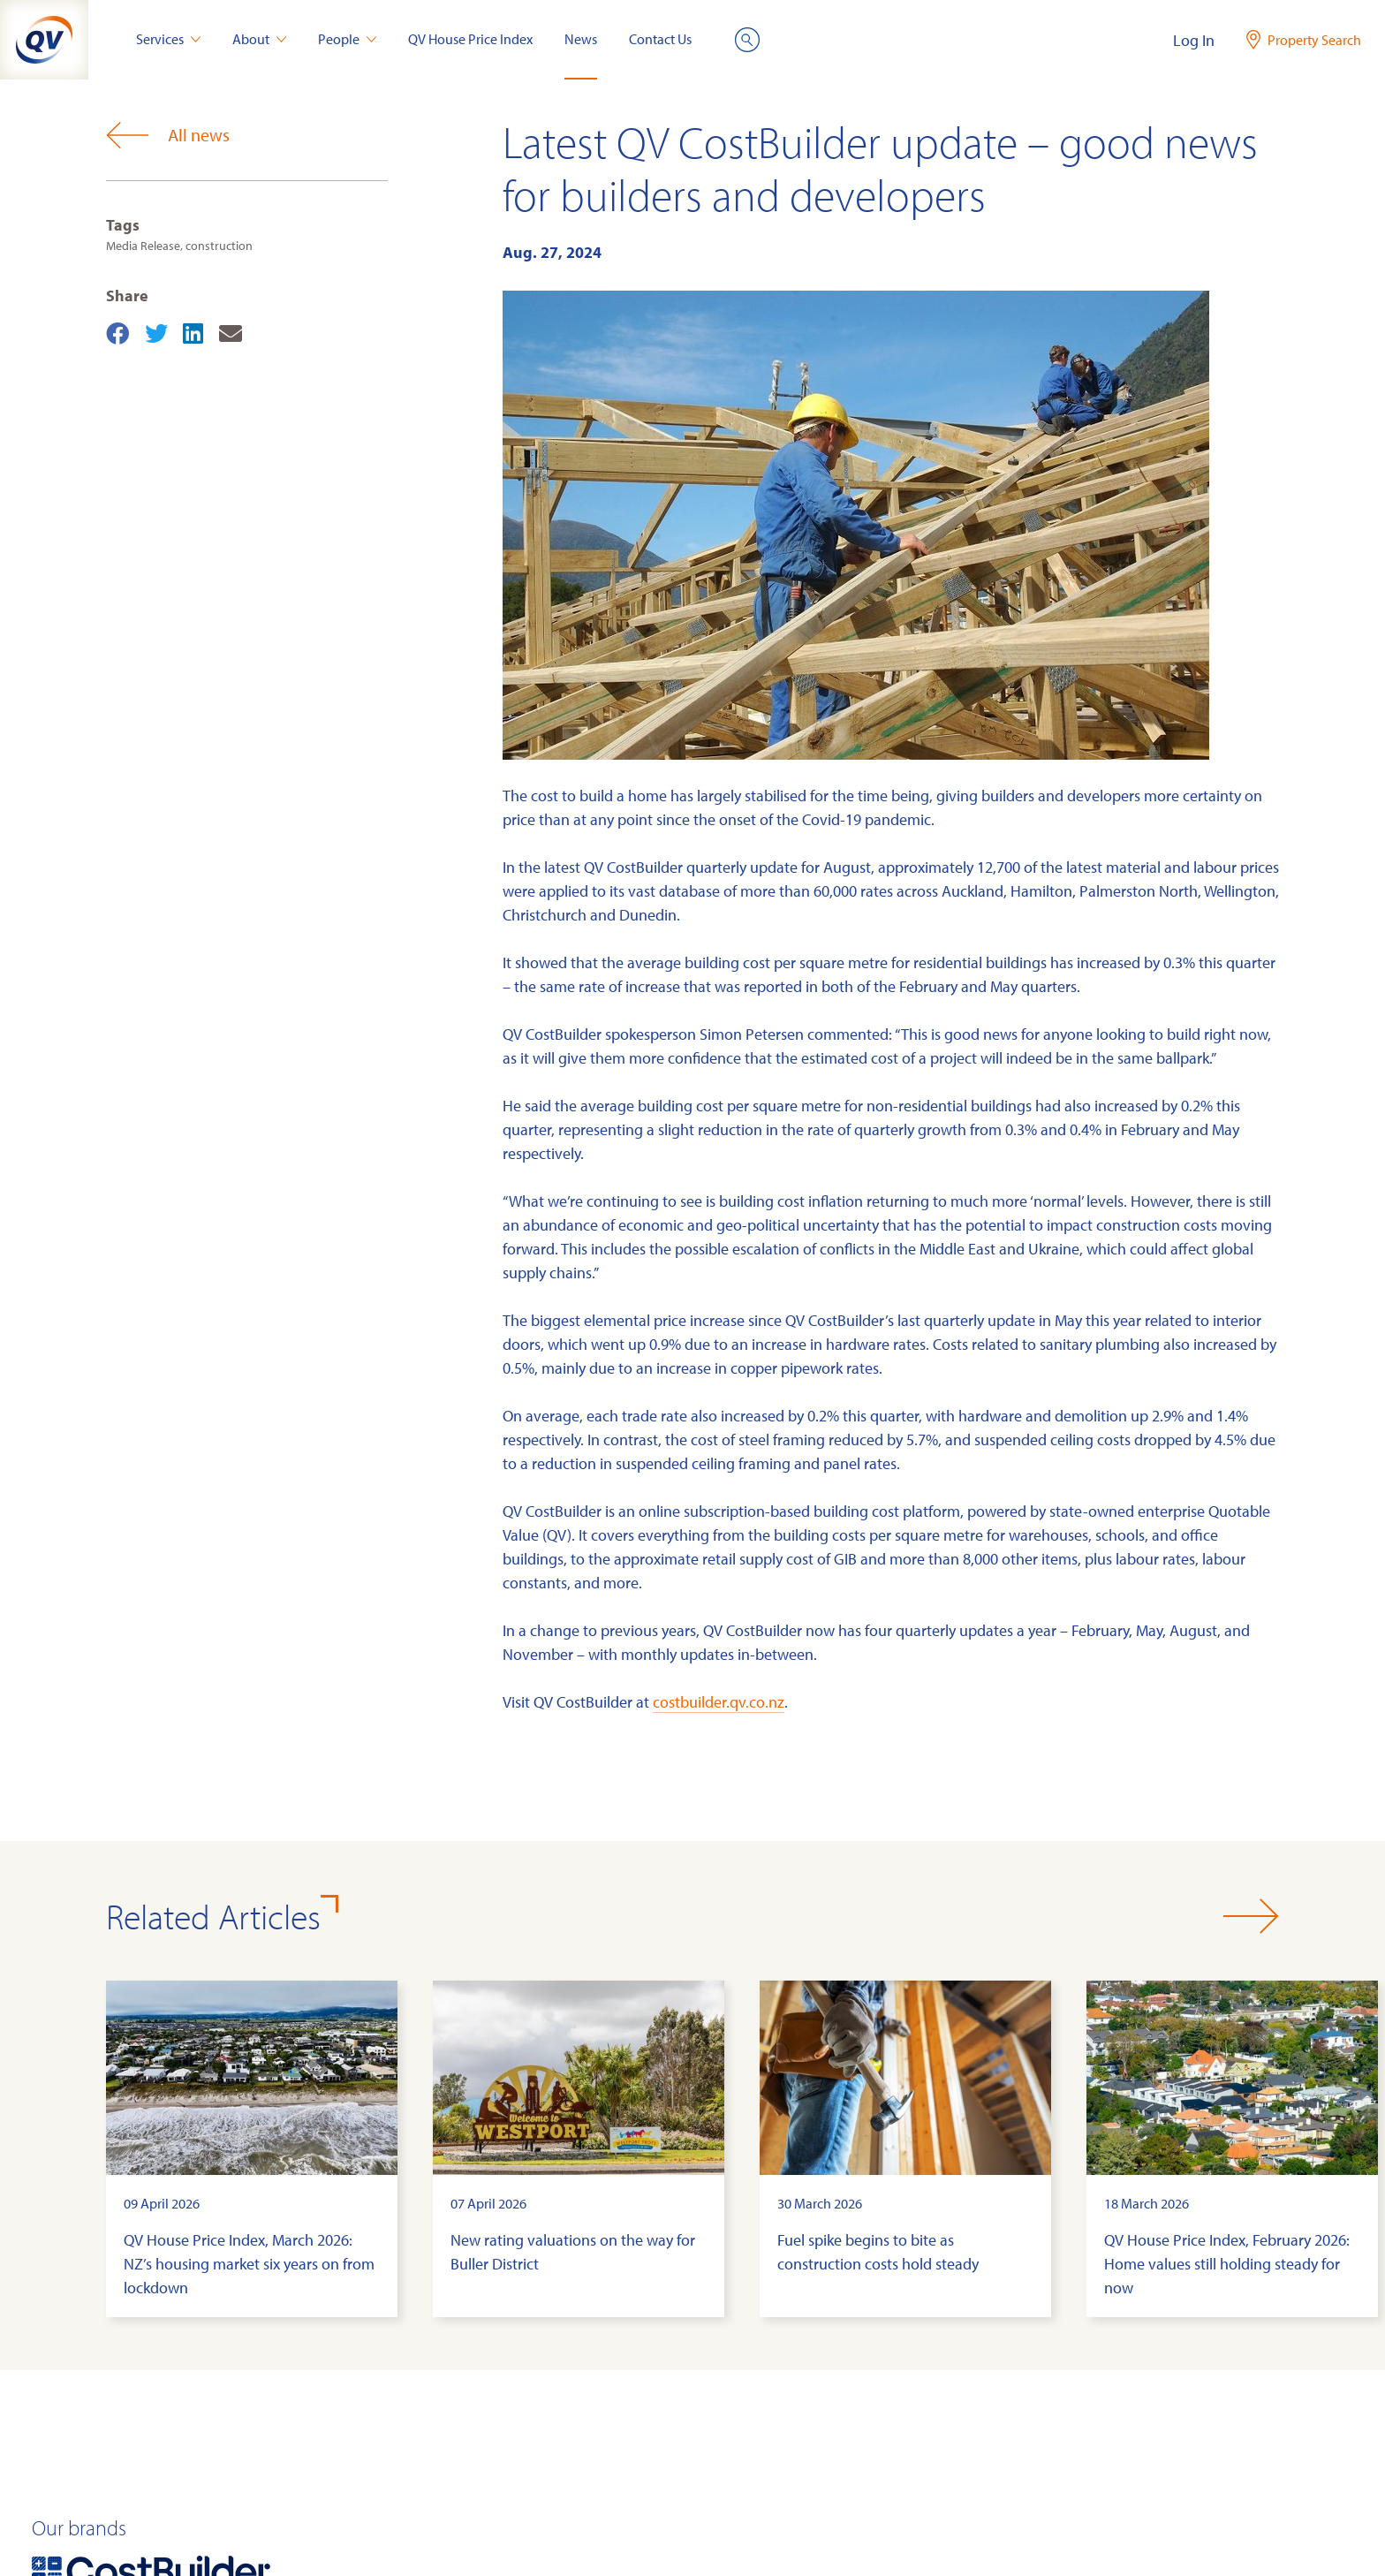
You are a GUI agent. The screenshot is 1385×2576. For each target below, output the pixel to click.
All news (168, 135)
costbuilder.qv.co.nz (718, 1702)
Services (168, 39)
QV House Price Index (470, 39)
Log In (1194, 40)
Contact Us (660, 39)
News (580, 39)
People (347, 39)
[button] (1251, 1916)
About (259, 39)
